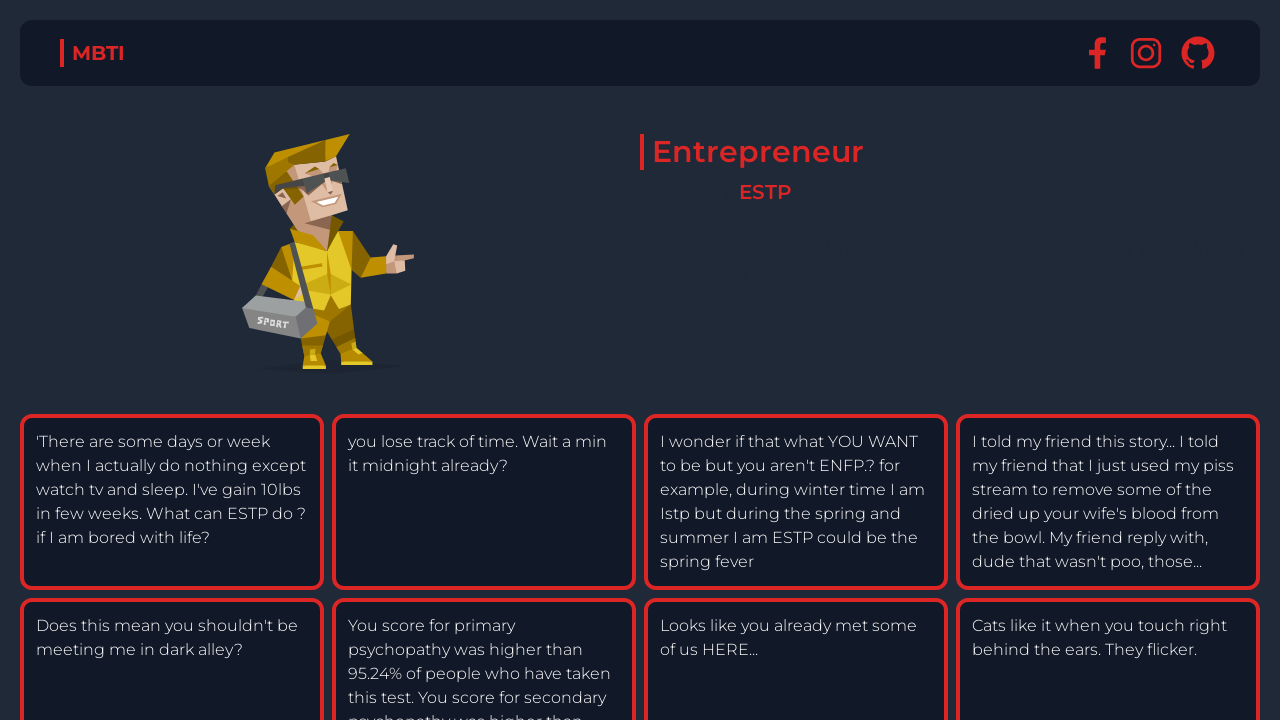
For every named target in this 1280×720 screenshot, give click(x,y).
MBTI (98, 53)
